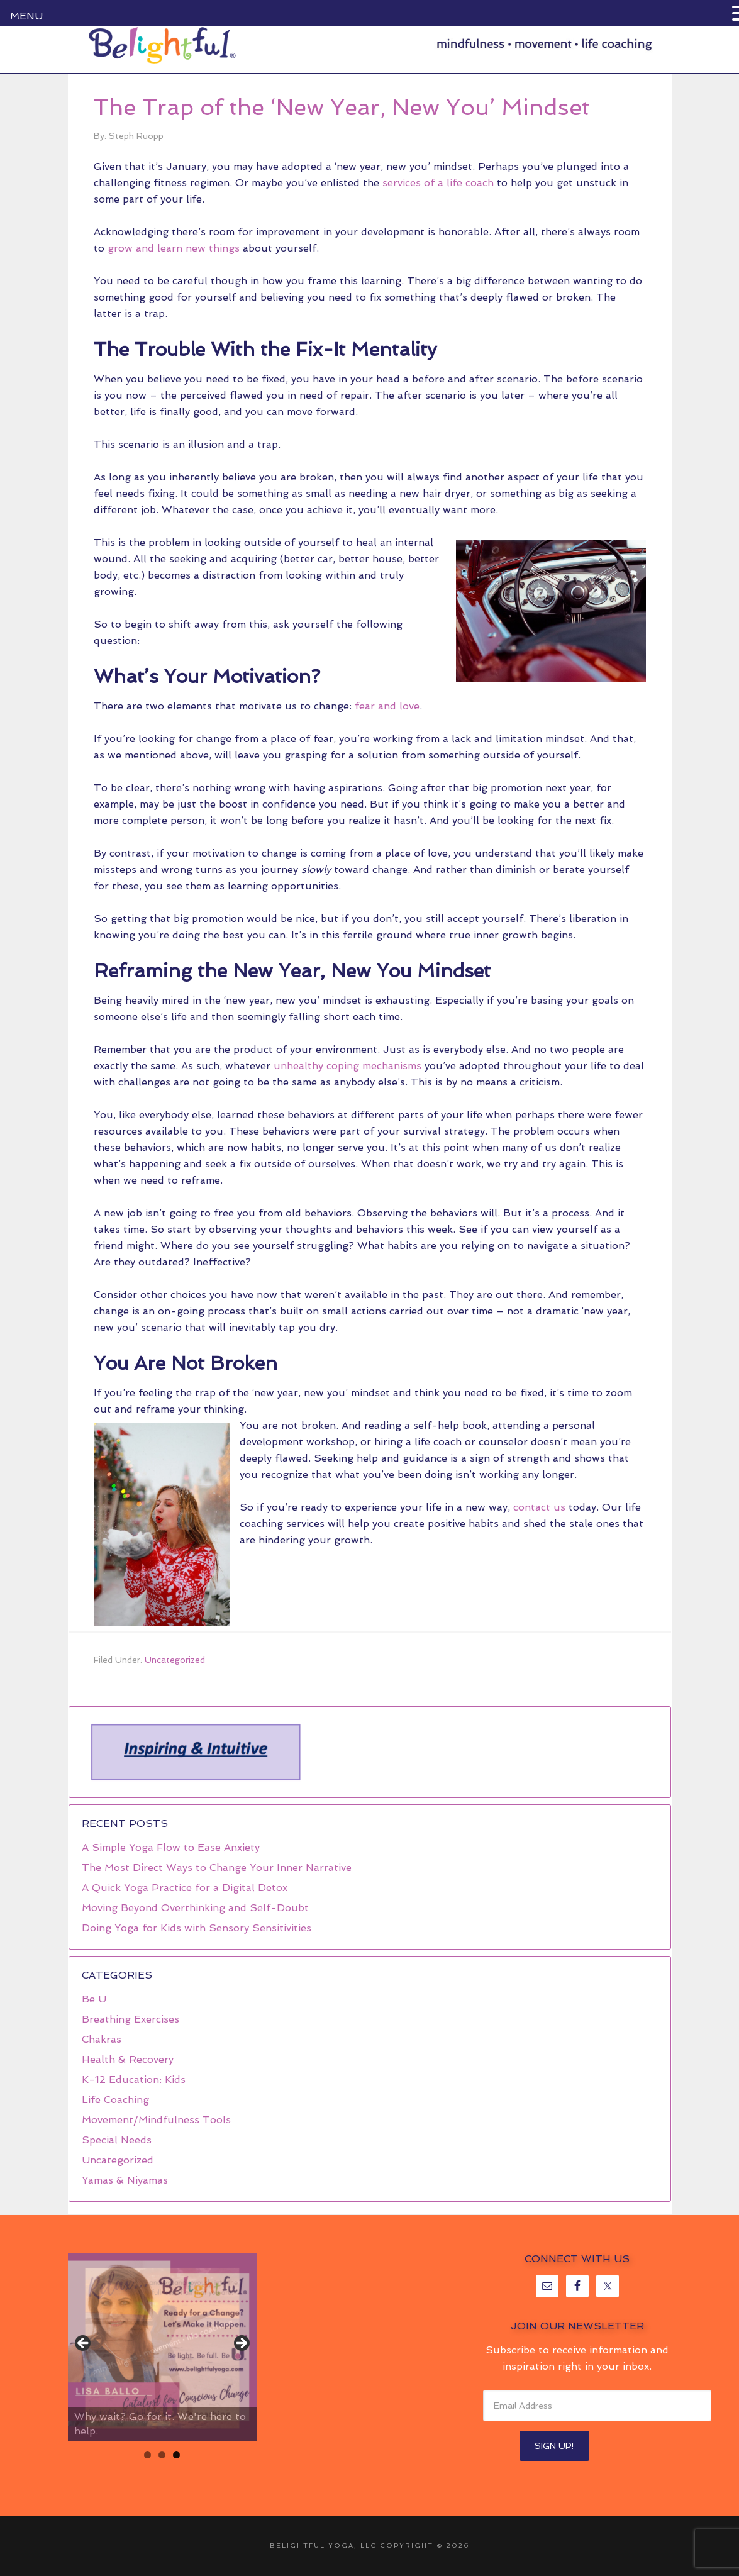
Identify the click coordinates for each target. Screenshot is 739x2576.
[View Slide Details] (162, 2347)
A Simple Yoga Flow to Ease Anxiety (171, 1847)
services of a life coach (438, 183)
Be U (94, 1999)
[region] (195, 1752)
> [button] (240, 2343)
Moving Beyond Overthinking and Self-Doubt (195, 1908)
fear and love (387, 706)
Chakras (101, 2039)
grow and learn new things (174, 248)
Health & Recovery (128, 2059)
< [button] (83, 2343)
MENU (26, 16)
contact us (539, 1507)
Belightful (162, 45)
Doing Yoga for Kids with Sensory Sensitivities (196, 1928)
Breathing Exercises (130, 2019)
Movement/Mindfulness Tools (156, 2120)
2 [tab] (161, 2454)
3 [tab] (176, 2454)
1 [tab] (147, 2454)
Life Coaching (115, 2100)
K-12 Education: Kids (134, 2079)
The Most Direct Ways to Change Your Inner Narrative (217, 1868)
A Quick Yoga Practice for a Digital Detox (184, 1888)
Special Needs (117, 2140)
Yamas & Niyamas (125, 2180)
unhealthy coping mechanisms (347, 1066)
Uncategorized (175, 1660)
